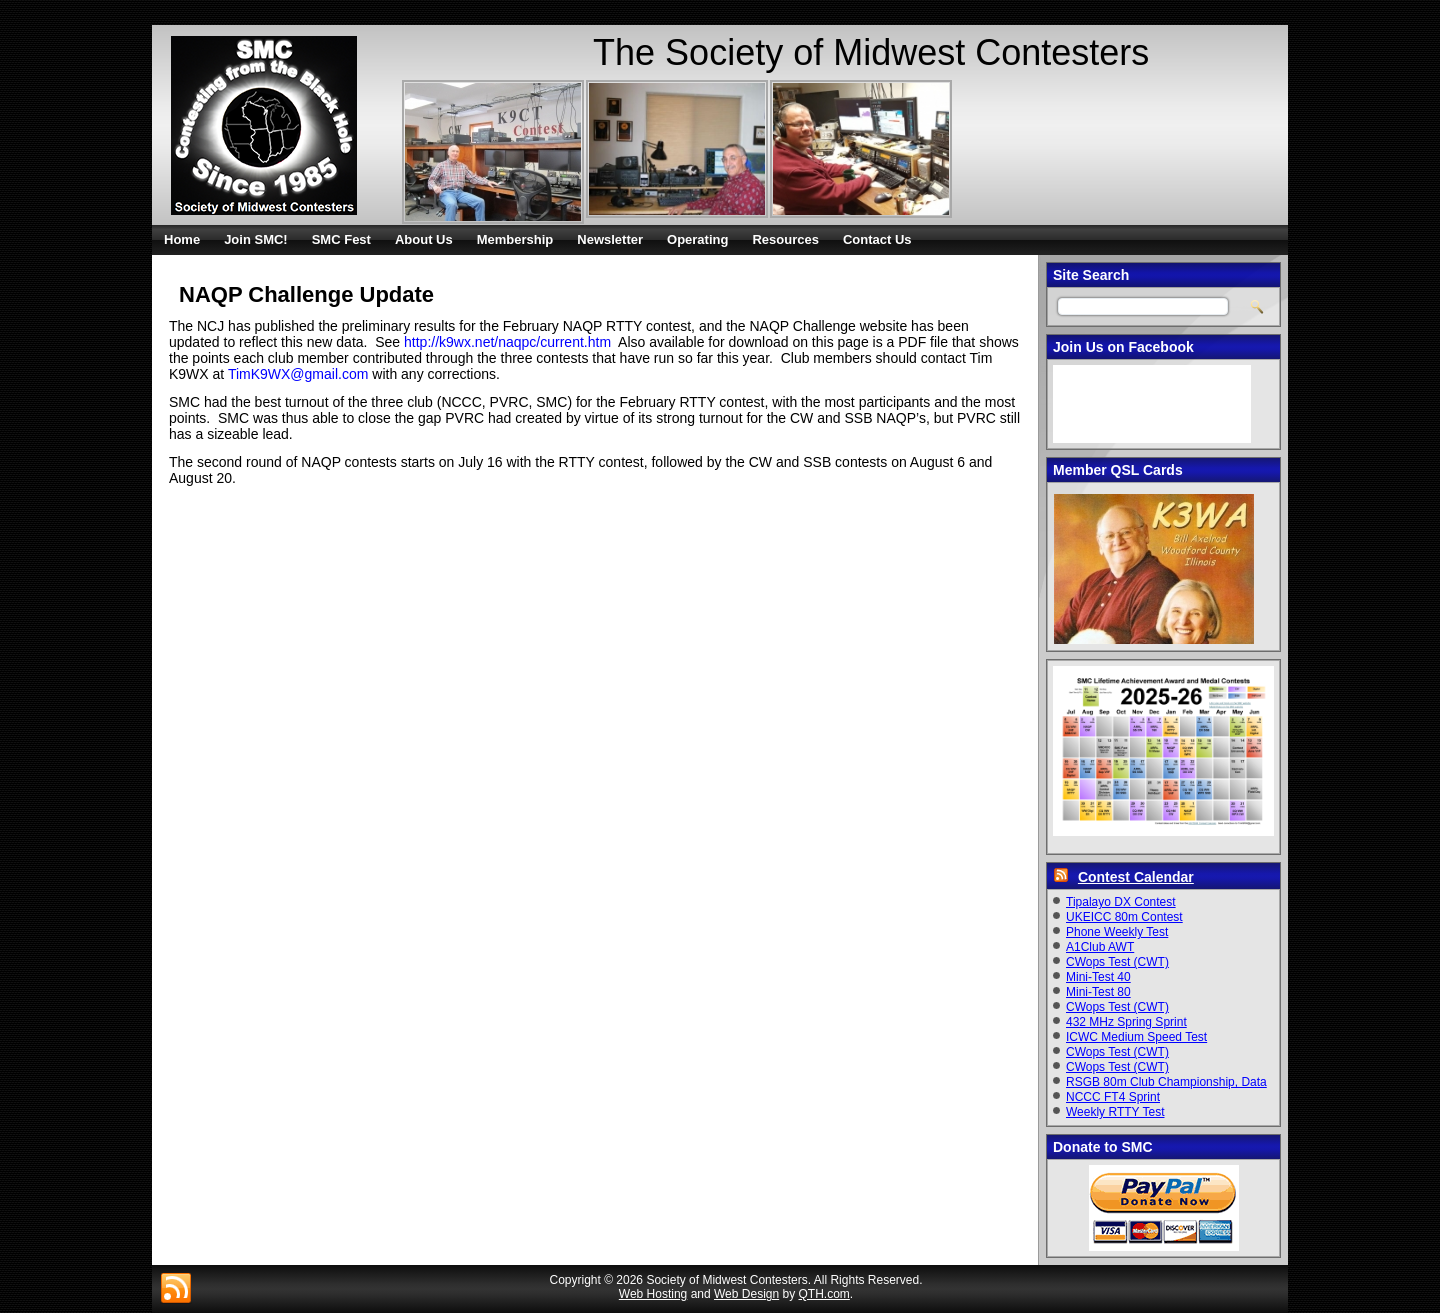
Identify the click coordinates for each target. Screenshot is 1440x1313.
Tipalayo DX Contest (1121, 902)
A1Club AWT (1100, 947)
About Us (424, 239)
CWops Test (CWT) (1117, 962)
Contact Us (877, 239)
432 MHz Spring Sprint (1126, 1022)
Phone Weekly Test (1117, 932)
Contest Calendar (1136, 877)
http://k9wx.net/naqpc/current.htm (507, 342)
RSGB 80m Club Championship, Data (1166, 1082)
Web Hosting (653, 1294)
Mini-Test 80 (1098, 992)
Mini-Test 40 (1098, 977)
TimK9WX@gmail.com (298, 374)
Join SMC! (256, 239)
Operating (697, 239)
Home (182, 239)
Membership (515, 239)
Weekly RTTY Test (1115, 1112)
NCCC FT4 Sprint (1113, 1097)
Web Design (746, 1294)
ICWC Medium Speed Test (1136, 1037)
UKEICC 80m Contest (1124, 917)
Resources (785, 239)
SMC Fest (341, 239)
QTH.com (824, 1294)
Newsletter (610, 239)
